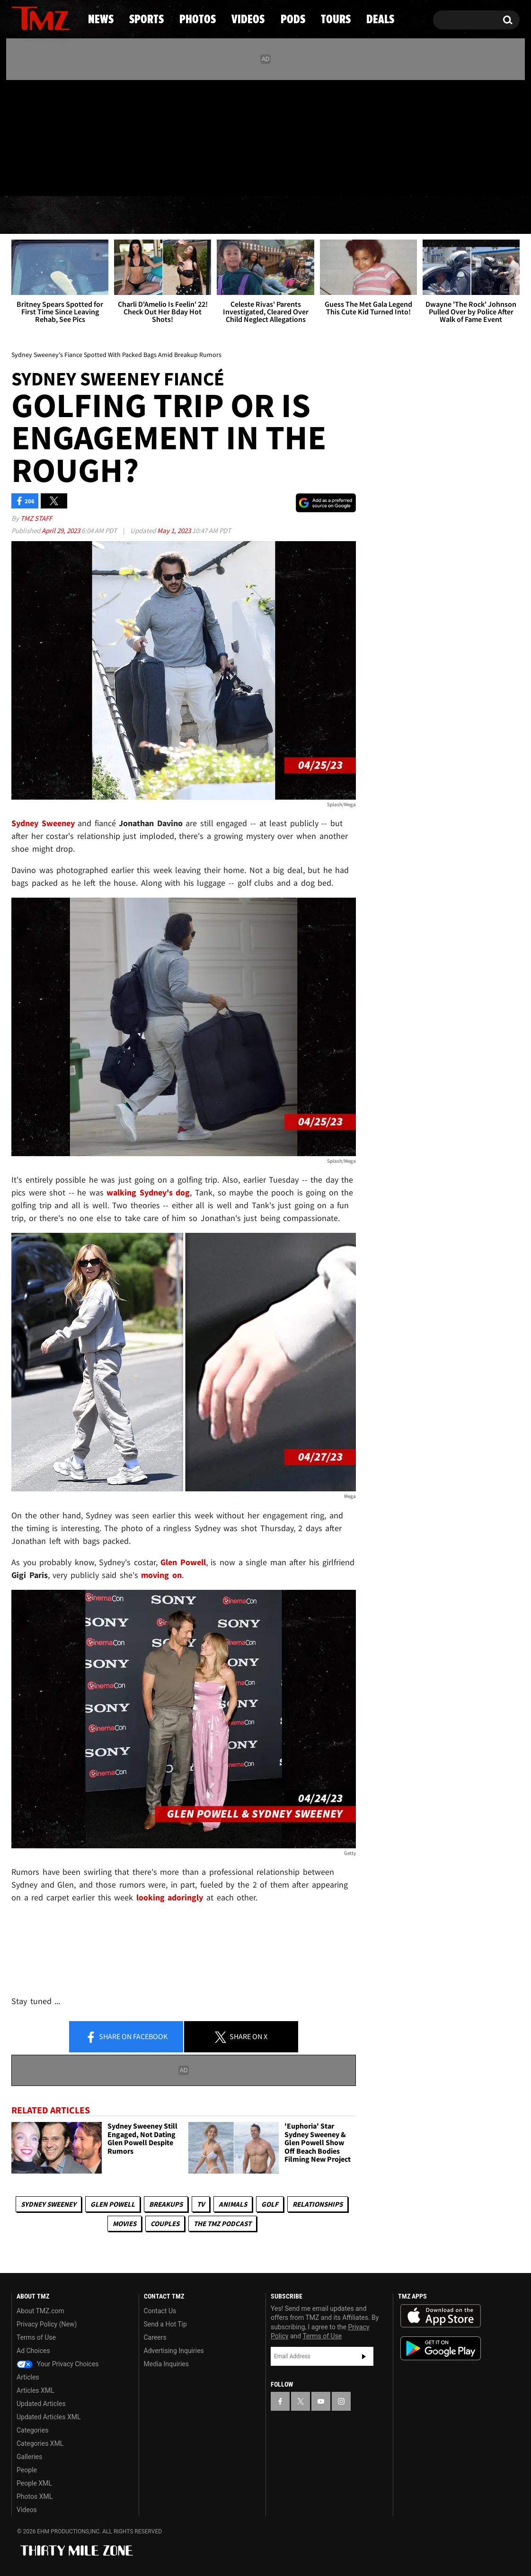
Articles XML (35, 2390)
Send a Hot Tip (165, 2324)
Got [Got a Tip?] (41, 176)
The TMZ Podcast (222, 2223)
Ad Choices (33, 2350)
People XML (34, 2483)
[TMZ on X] (33, 136)
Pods (339, 215)
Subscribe (363, 2356)
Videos (267, 215)
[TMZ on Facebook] (19, 136)
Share (126, 2037)
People (27, 2470)
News (34, 215)
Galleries (29, 2456)
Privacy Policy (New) (47, 2324)
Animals (233, 2204)
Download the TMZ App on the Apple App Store (440, 2316)
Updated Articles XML (48, 2417)
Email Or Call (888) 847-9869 (120, 177)
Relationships (317, 2204)
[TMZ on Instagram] (68, 136)
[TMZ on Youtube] (50, 136)
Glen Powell (112, 2204)
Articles (28, 2377)
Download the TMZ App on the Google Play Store (440, 2348)
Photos (188, 215)
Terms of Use (36, 2337)
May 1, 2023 (174, 530)
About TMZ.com (40, 2311)
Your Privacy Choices (58, 2364)
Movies (124, 2223)
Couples (164, 2223)
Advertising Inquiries (174, 2350)
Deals (479, 215)
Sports (107, 215)
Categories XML (40, 2443)
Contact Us (160, 2311)
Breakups (166, 2204)
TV (200, 2204)
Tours (407, 215)
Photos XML (35, 2496)
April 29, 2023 (61, 530)
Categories (32, 2430)
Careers (155, 2337)
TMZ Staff (36, 518)
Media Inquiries (166, 2364)
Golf (269, 2204)
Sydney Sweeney (48, 2204)
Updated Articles (41, 2403)
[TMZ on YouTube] (320, 2401)
